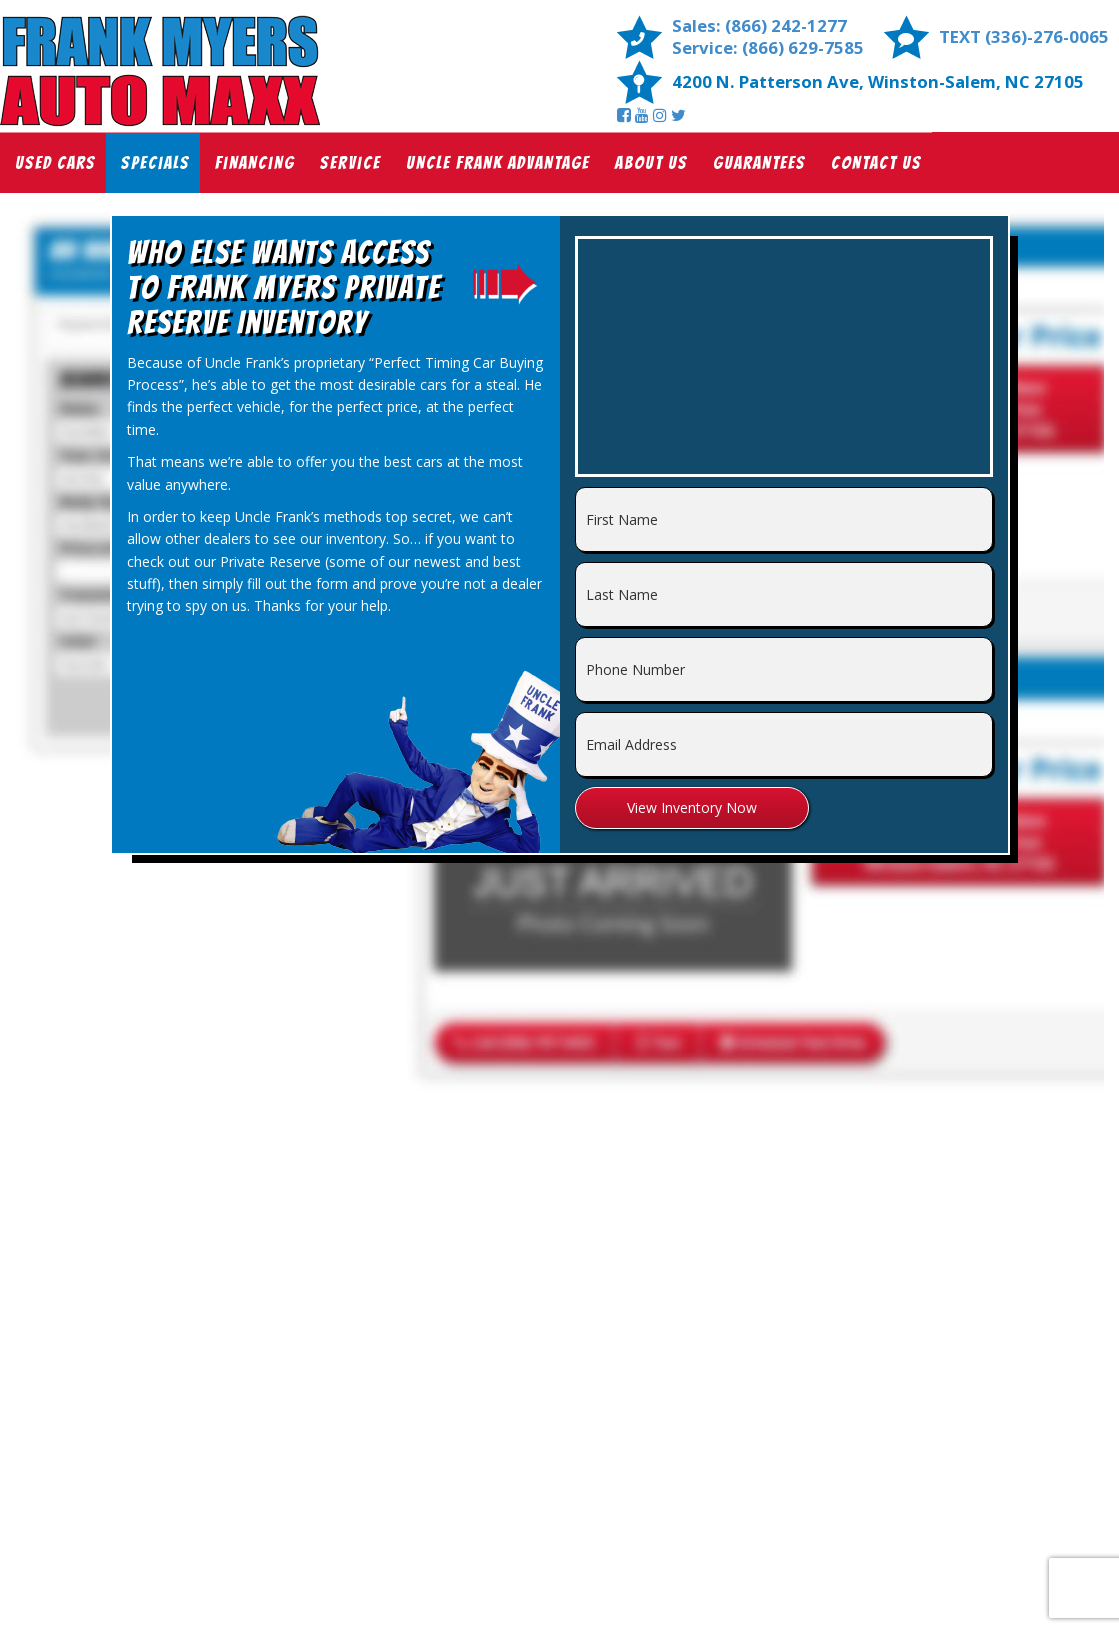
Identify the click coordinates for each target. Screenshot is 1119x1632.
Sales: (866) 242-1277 (759, 25)
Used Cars (55, 162)
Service (350, 162)
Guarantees (759, 162)
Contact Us (876, 162)
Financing (255, 162)
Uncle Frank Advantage (498, 162)
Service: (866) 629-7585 (768, 47)
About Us (651, 162)
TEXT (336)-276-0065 (1024, 37)
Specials (155, 162)
